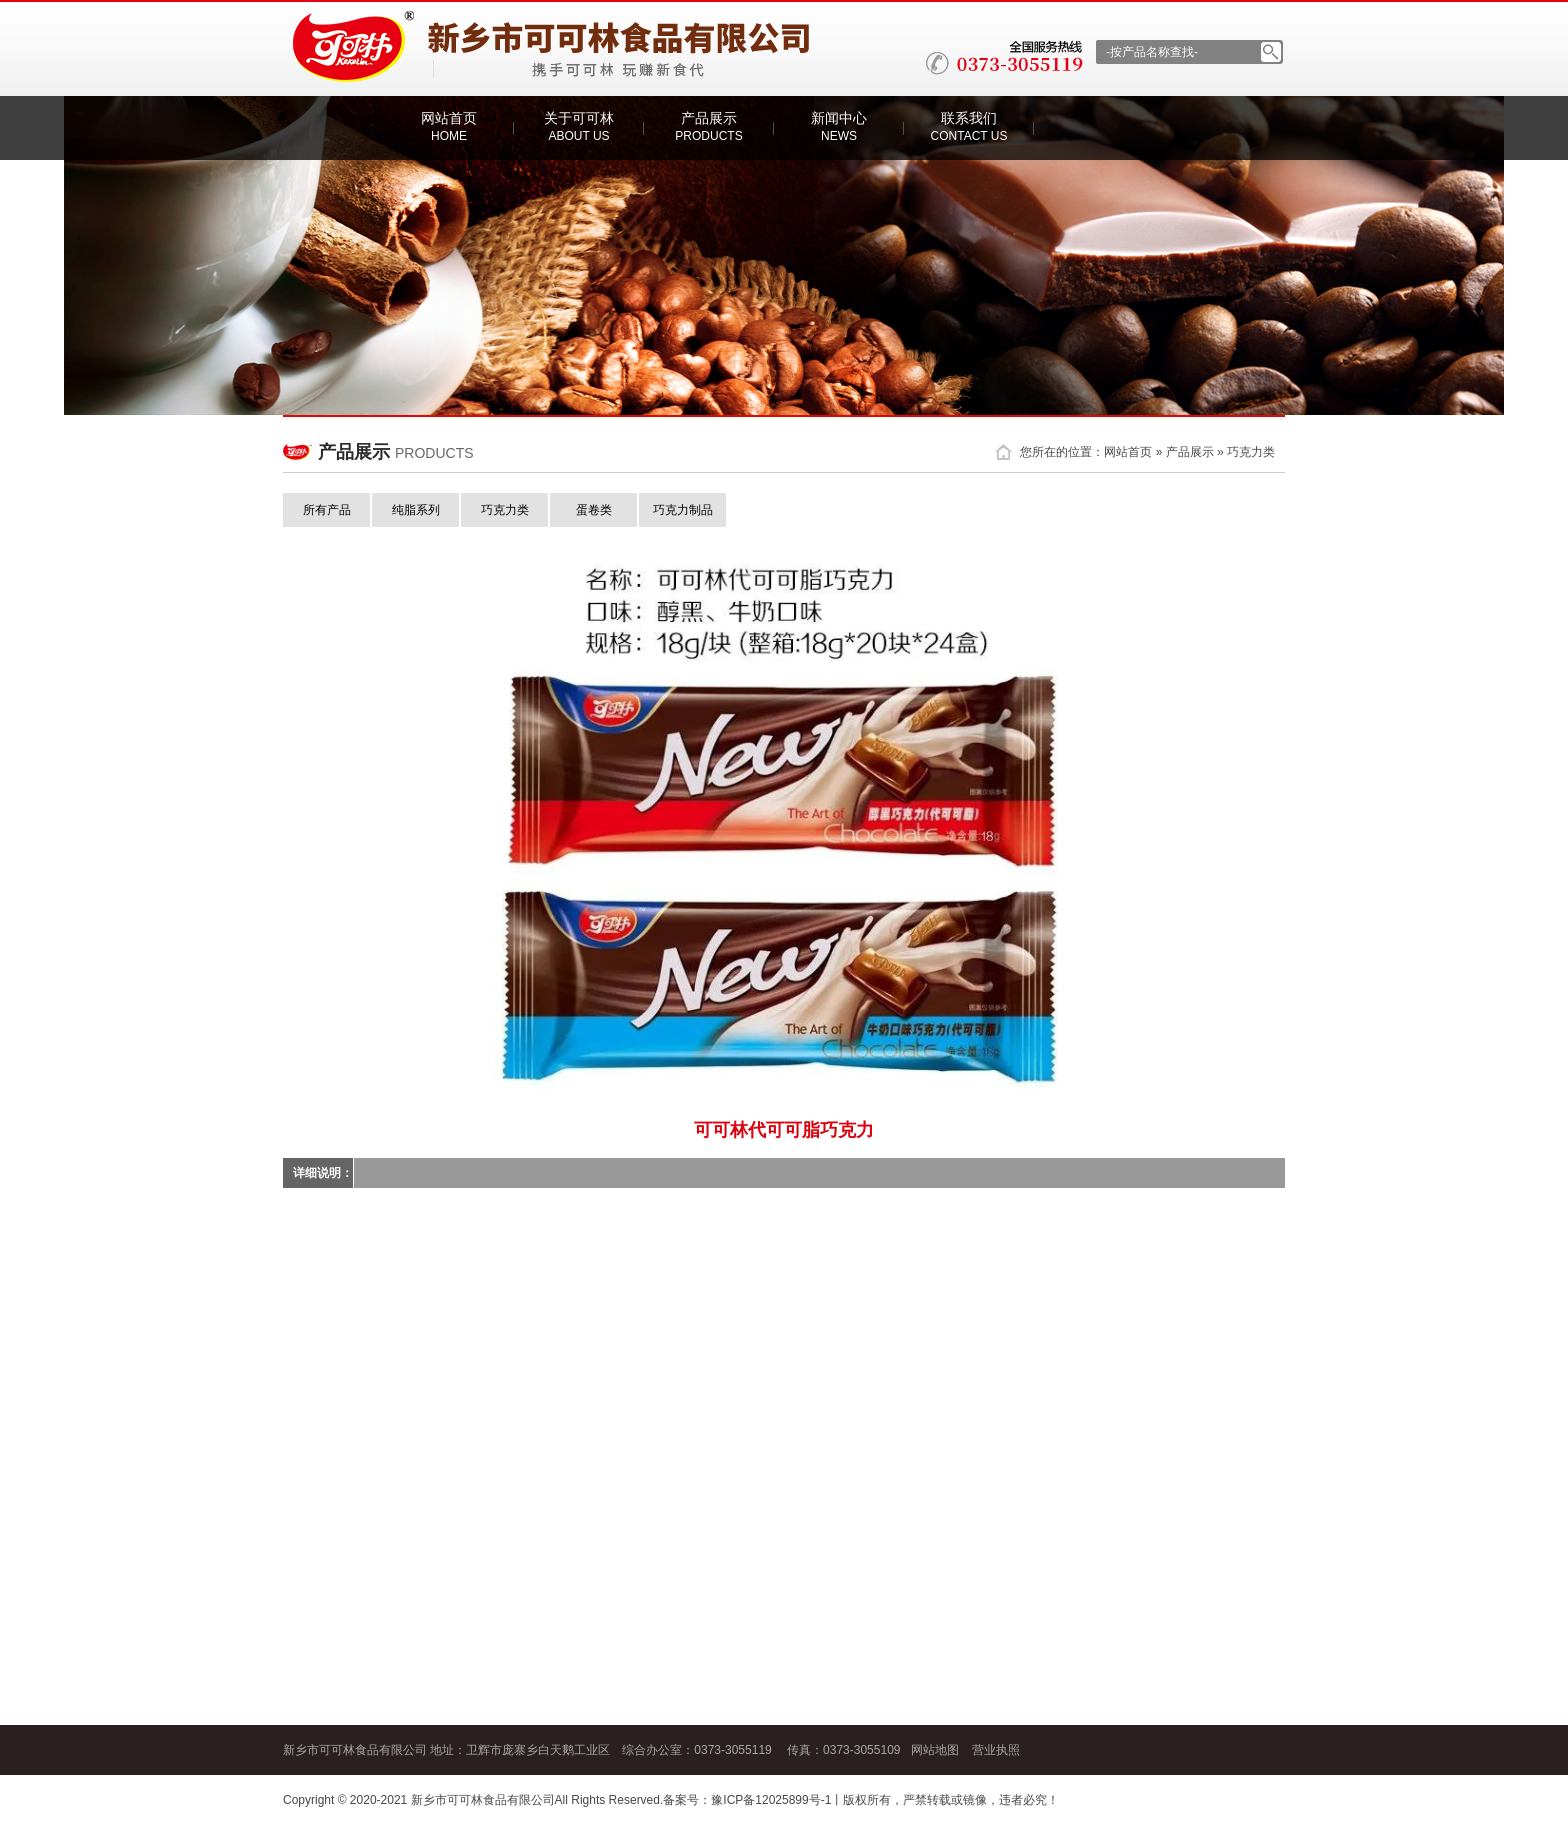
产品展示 (708, 126)
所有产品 (327, 510)
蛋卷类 (594, 510)
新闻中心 (839, 126)
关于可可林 (579, 126)
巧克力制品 (683, 510)
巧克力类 (1251, 452)
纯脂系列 (416, 510)
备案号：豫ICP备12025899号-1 (747, 1800)
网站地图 (935, 1750)
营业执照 (996, 1750)
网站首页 (449, 126)
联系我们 (969, 126)
